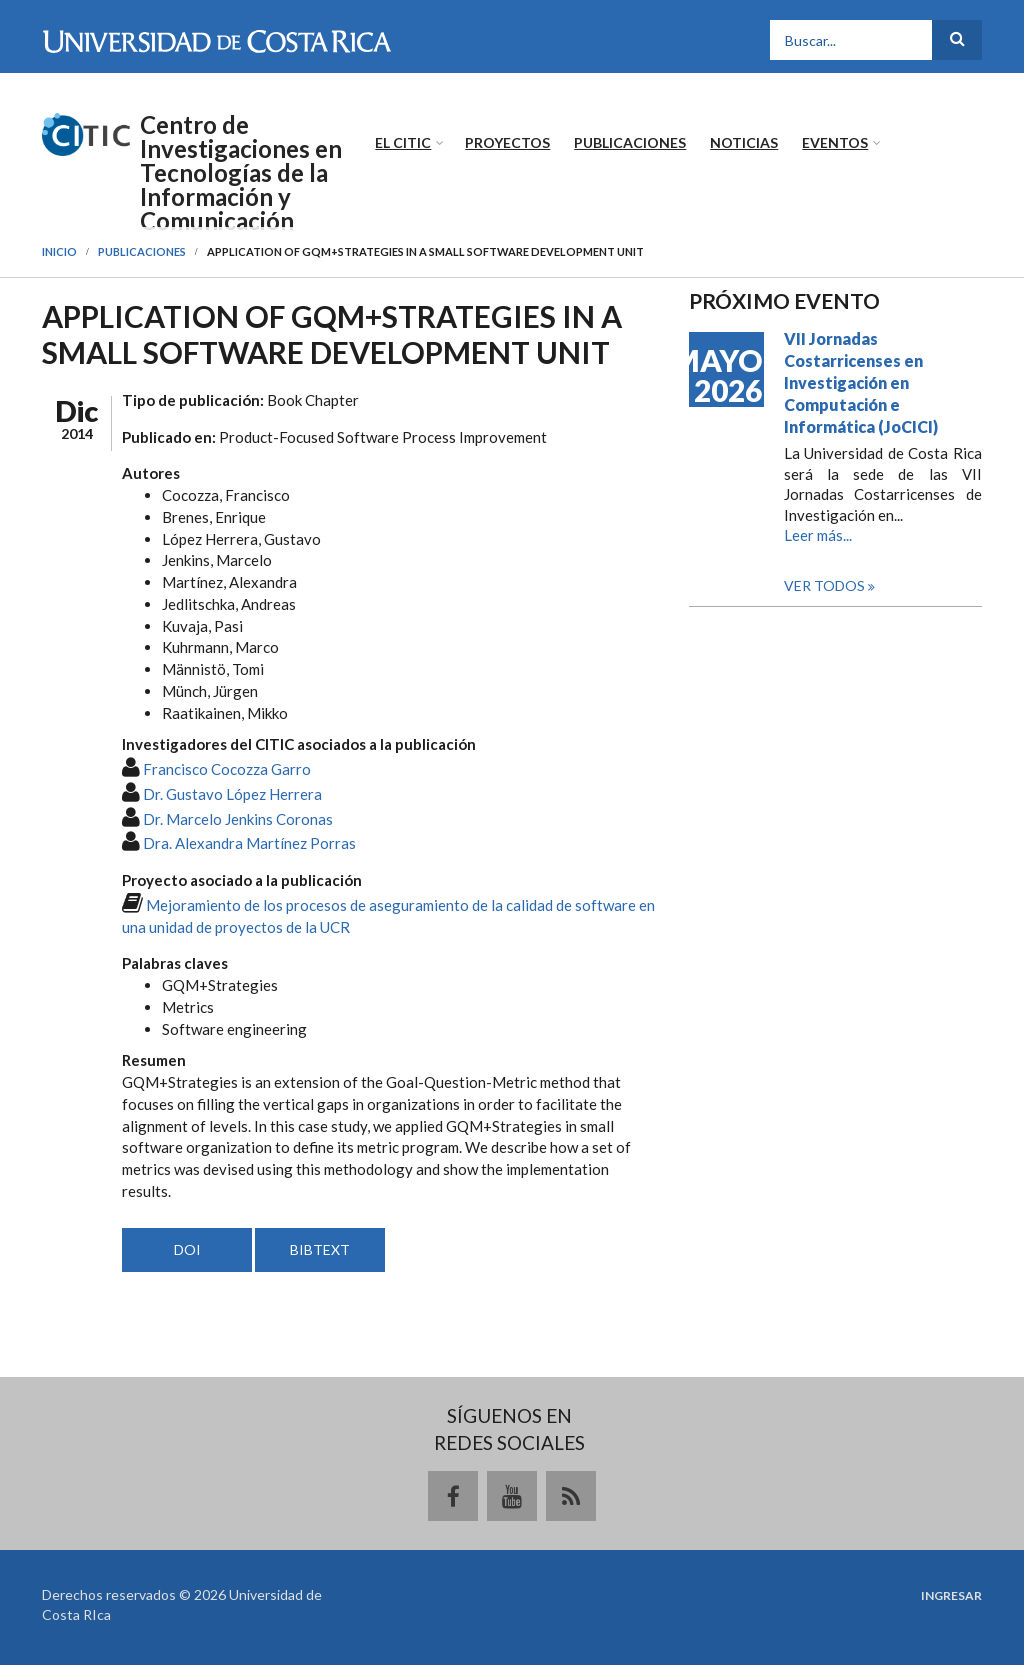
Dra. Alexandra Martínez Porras (249, 843)
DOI (187, 1249)
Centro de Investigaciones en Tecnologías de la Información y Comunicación (241, 173)
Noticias (744, 142)
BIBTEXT (320, 1249)
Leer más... (818, 535)
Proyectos (507, 142)
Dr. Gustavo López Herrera (232, 794)
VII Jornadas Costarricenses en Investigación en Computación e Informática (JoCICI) (861, 382)
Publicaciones (630, 142)
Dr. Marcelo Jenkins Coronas (238, 819)
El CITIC (403, 142)
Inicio (59, 251)
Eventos (835, 142)
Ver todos (826, 585)
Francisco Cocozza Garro (227, 769)
